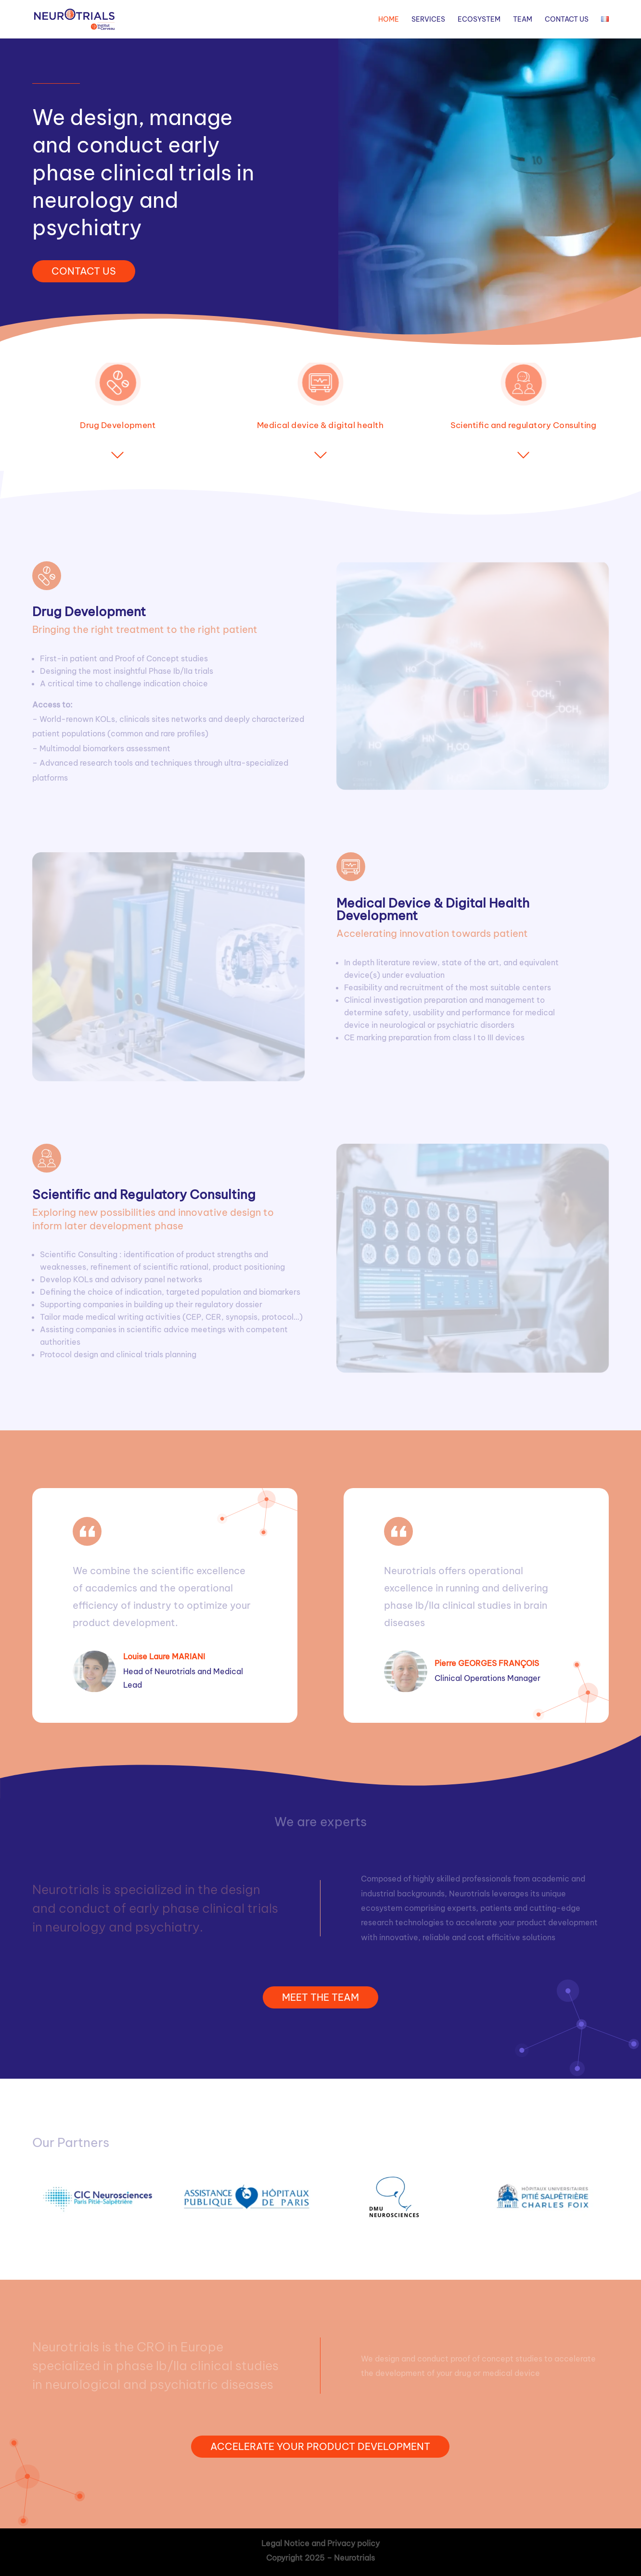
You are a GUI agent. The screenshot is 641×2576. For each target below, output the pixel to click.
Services (428, 20)
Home (388, 20)
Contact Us (567, 20)
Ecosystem (479, 20)
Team (522, 20)
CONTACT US (83, 271)
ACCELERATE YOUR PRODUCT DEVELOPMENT (320, 2446)
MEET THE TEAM (320, 1997)
